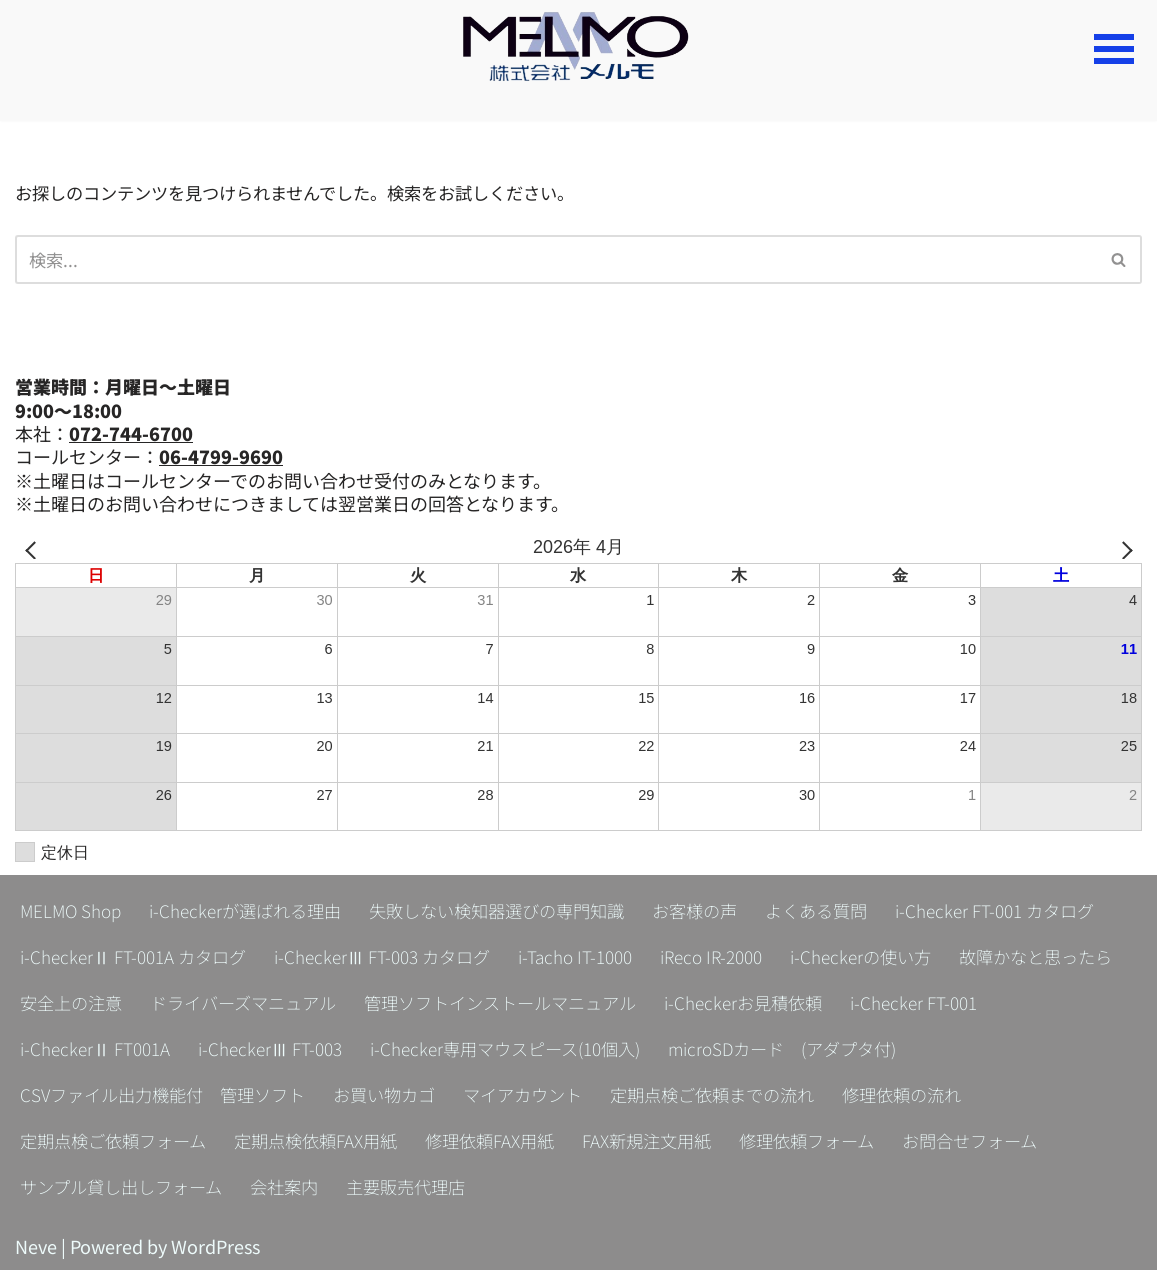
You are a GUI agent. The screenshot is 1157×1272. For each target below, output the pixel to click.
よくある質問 (854, 913)
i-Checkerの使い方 (94, 1005)
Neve (36, 1248)
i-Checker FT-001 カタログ (124, 959)
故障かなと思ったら (277, 1005)
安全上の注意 (440, 1005)
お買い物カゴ (674, 1097)
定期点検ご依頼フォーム (272, 1143)
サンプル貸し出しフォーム (298, 1189)
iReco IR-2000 (981, 959)
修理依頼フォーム (998, 1143)
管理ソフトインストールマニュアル (891, 1005)
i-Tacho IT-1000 (837, 959)
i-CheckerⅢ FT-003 (635, 1051)
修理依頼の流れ (83, 1143)
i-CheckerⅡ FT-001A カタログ (375, 959)
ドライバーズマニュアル (620, 1005)
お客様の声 (727, 913)
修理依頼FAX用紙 (667, 1143)
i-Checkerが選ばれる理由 (255, 913)
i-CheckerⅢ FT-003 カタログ (635, 959)
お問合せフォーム (91, 1189)
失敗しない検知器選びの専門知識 (519, 913)
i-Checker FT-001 (280, 1051)
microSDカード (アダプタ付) (141, 1097)
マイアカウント (819, 1097)
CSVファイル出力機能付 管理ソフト (441, 1097)
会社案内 (469, 1189)
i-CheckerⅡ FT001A (453, 1051)
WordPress (215, 1248)
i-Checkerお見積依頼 (103, 1051)
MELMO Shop (73, 913)
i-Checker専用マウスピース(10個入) (882, 1051)
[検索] (556, 261)
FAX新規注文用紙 (831, 1143)
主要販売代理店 (596, 1189)
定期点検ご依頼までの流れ (1018, 1097)
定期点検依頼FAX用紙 (485, 1143)
